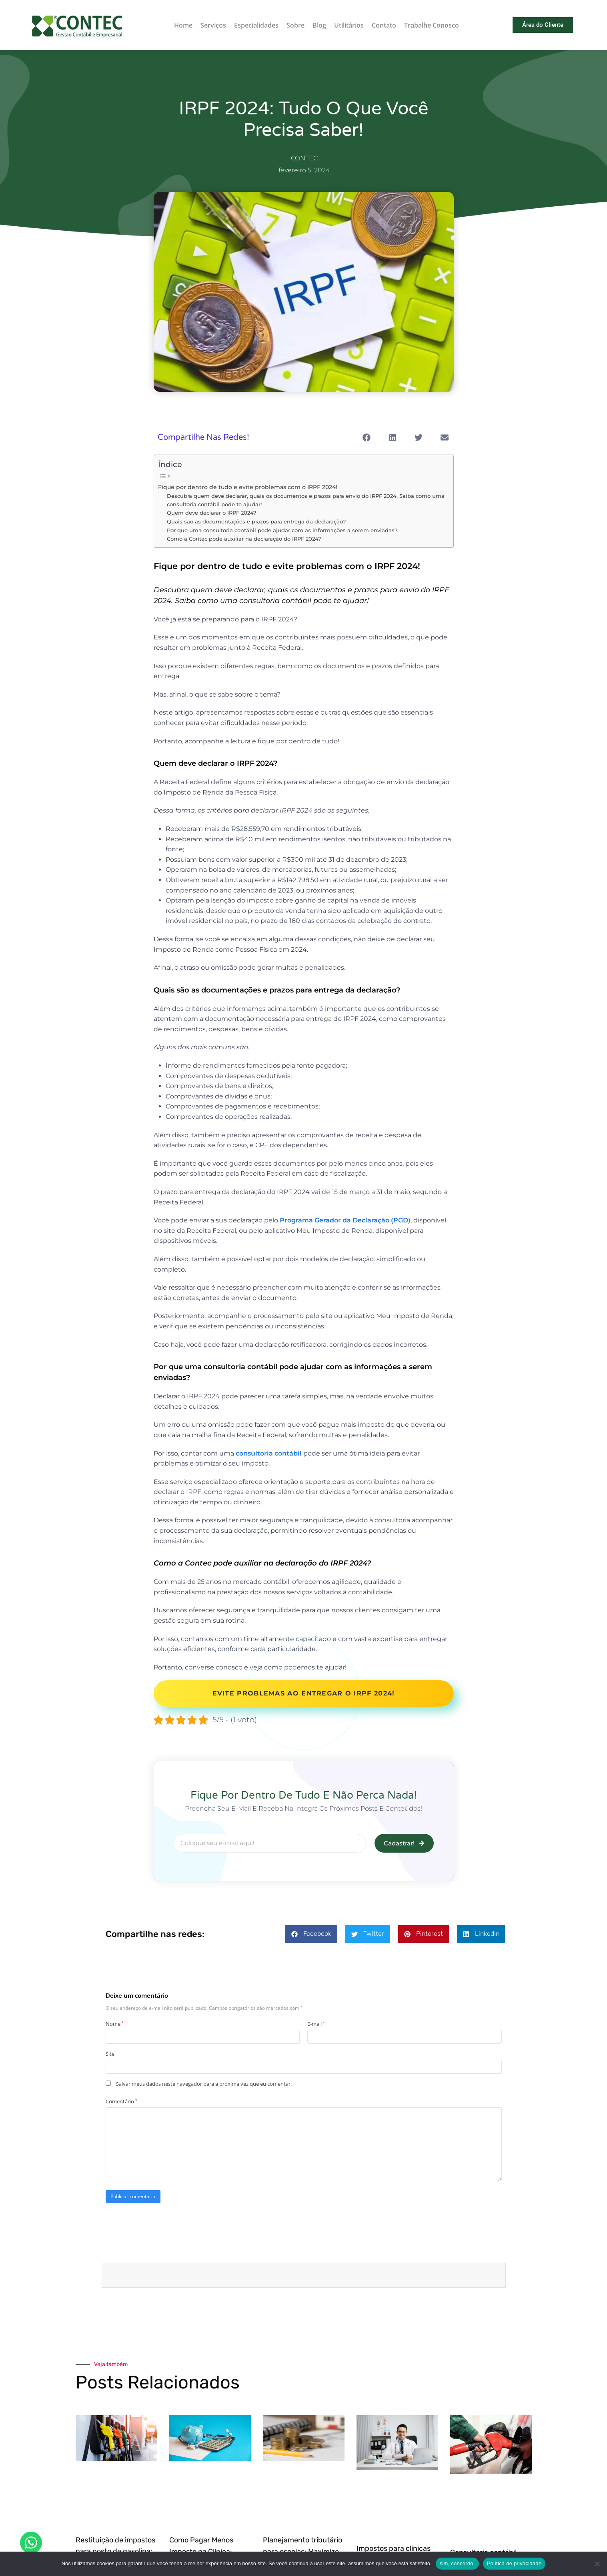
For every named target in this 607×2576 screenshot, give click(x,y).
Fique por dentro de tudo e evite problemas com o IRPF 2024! (247, 487)
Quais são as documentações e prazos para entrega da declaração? (256, 521)
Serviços (213, 25)
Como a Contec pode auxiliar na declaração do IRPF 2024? (244, 538)
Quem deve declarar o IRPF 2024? (211, 512)
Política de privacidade (514, 2563)
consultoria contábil (269, 1453)
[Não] (597, 2564)
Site (110, 2053)
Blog (319, 25)
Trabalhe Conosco (431, 25)
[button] (367, 437)
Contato (384, 25)
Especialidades (256, 25)
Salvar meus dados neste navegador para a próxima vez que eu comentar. (204, 2083)
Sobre (295, 25)
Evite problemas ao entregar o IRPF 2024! (303, 1693)
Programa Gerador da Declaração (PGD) (345, 1220)
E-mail (316, 2023)
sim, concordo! (457, 2563)
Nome (115, 2023)
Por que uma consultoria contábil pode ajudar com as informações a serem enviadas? (282, 530)
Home (183, 25)
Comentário (121, 2101)
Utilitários (349, 25)
